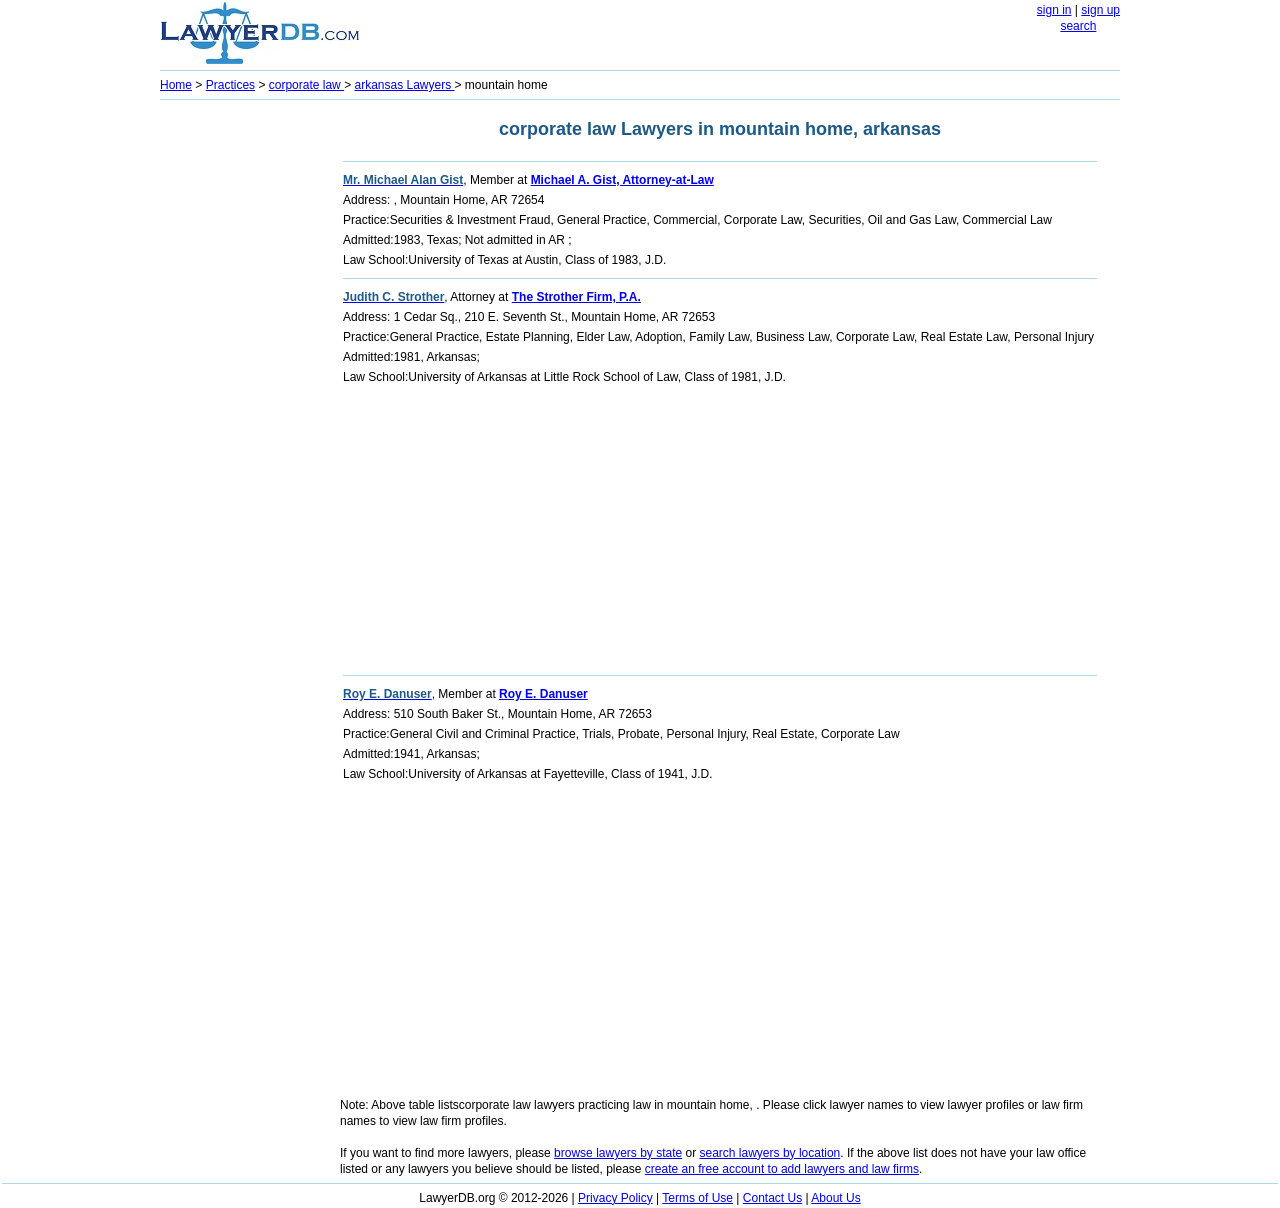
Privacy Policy (615, 1198)
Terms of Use (697, 1198)
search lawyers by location (770, 1153)
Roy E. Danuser (543, 694)
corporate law (306, 85)
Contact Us (772, 1198)
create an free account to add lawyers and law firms (782, 1169)
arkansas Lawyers (404, 85)
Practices (230, 85)
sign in (1054, 10)
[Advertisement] (240, 406)
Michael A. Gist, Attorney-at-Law (622, 180)
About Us (835, 1198)
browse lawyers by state (618, 1153)
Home (176, 85)
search (1078, 26)
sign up (1100, 10)
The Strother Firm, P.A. (576, 297)
